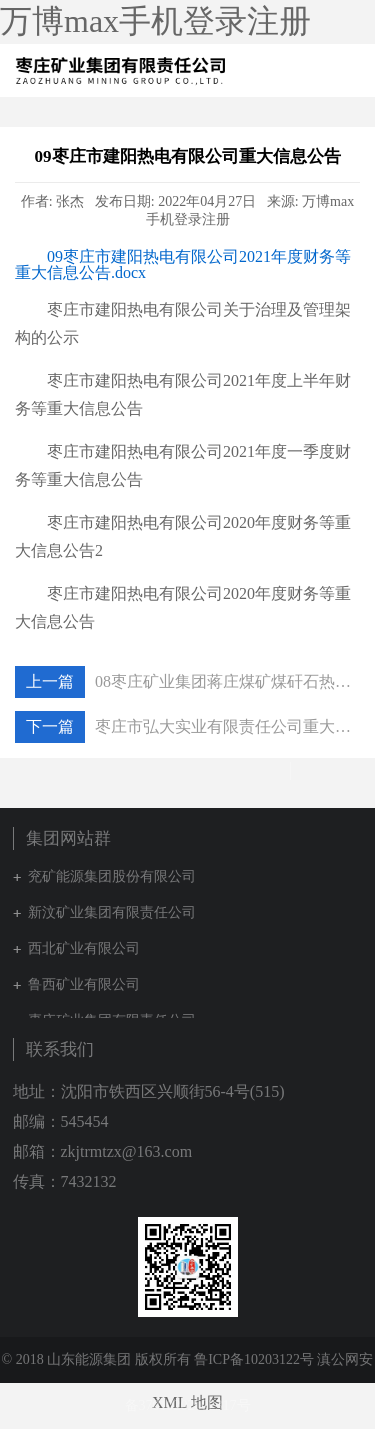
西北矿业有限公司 (84, 948)
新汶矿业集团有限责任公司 (112, 912)
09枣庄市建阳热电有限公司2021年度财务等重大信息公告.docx (183, 264)
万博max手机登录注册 (155, 21)
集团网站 (315, 71)
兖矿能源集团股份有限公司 (112, 876)
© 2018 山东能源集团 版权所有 (96, 1359)
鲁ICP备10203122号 (254, 1359)
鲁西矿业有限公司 (84, 984)
